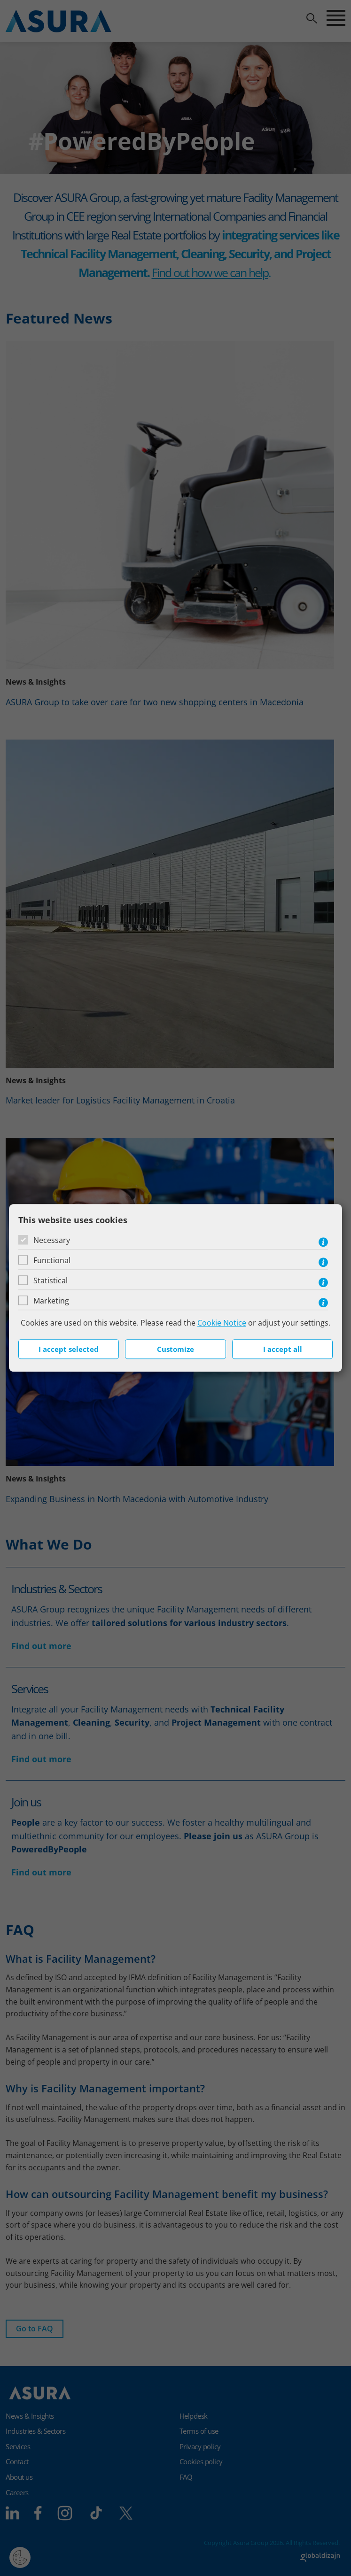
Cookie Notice (221, 1323)
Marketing (51, 1301)
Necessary (51, 1240)
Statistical (50, 1280)
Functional (51, 1260)
